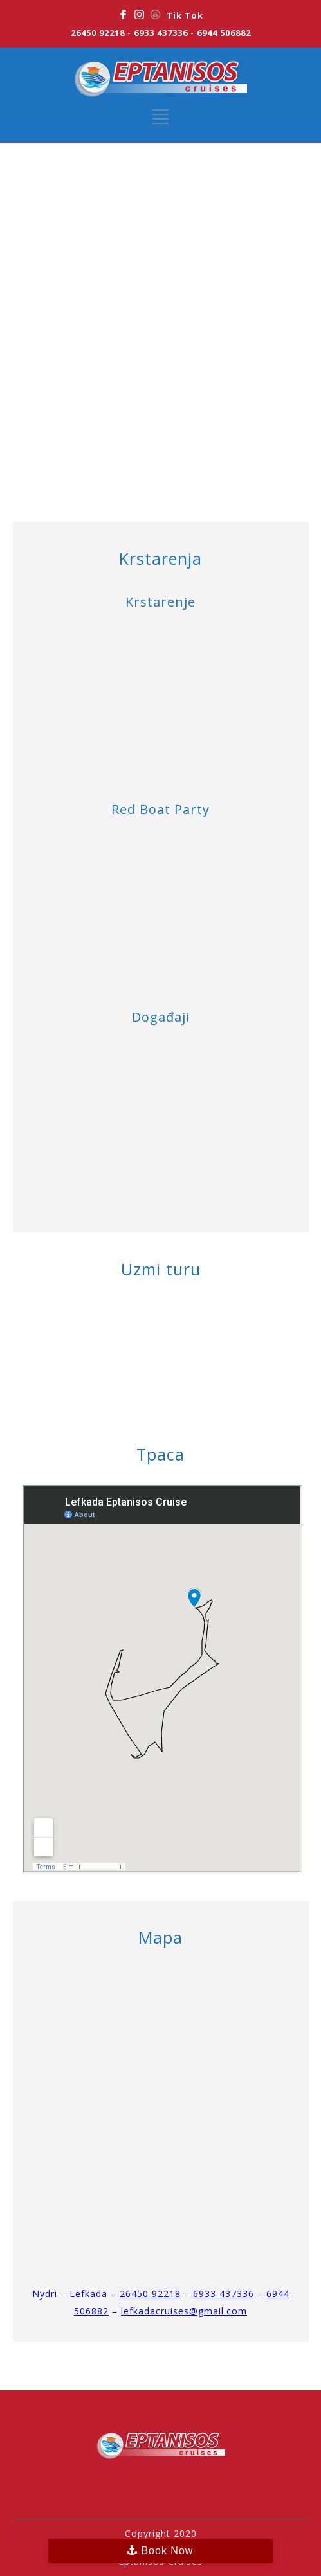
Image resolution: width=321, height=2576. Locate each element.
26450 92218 (98, 33)
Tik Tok (185, 15)
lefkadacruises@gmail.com (184, 2311)
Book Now (167, 2550)
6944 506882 (224, 33)
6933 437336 (161, 33)
